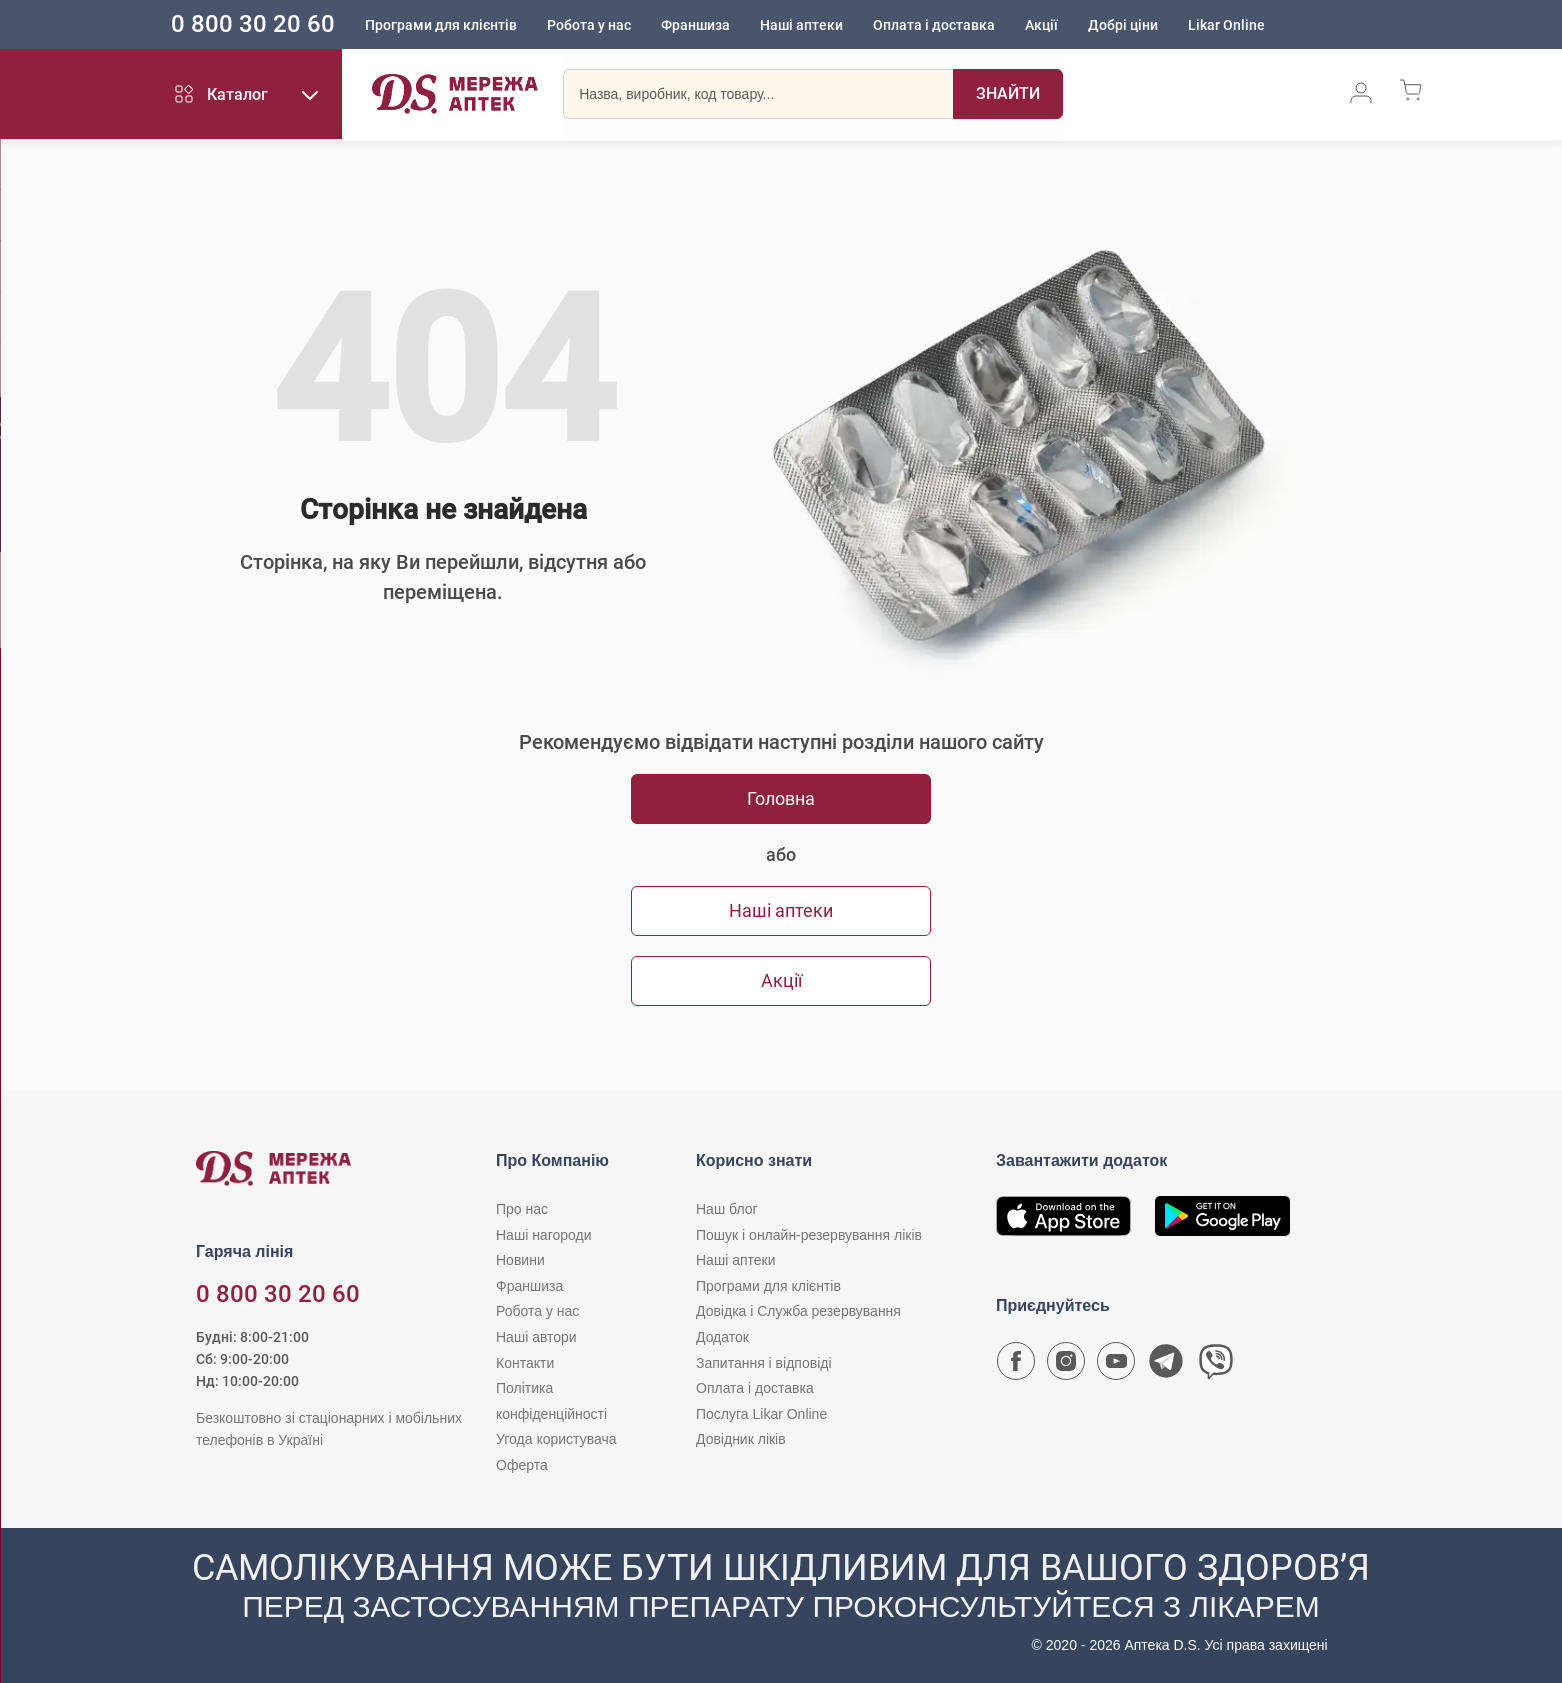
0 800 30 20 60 (269, 24)
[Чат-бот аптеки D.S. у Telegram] (1166, 1366)
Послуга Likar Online (761, 1414)
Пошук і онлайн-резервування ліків (809, 1235)
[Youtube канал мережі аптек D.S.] (1116, 1366)
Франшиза (711, 25)
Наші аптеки (817, 25)
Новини (520, 1260)
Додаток (722, 1337)
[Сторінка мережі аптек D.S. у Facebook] (1016, 1366)
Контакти (525, 1363)
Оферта (522, 1465)
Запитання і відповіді (764, 1363)
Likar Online (1242, 25)
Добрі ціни (1139, 25)
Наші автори (536, 1337)
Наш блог (727, 1209)
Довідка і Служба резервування (798, 1311)
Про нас (522, 1209)
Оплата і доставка (950, 25)
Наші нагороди (543, 1235)
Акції (1057, 25)
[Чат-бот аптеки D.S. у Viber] (1216, 1366)
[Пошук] (1008, 95)
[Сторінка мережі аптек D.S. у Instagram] (1066, 1366)
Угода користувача (556, 1439)
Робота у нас (605, 25)
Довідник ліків (741, 1439)
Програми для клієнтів (457, 25)
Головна (781, 798)
